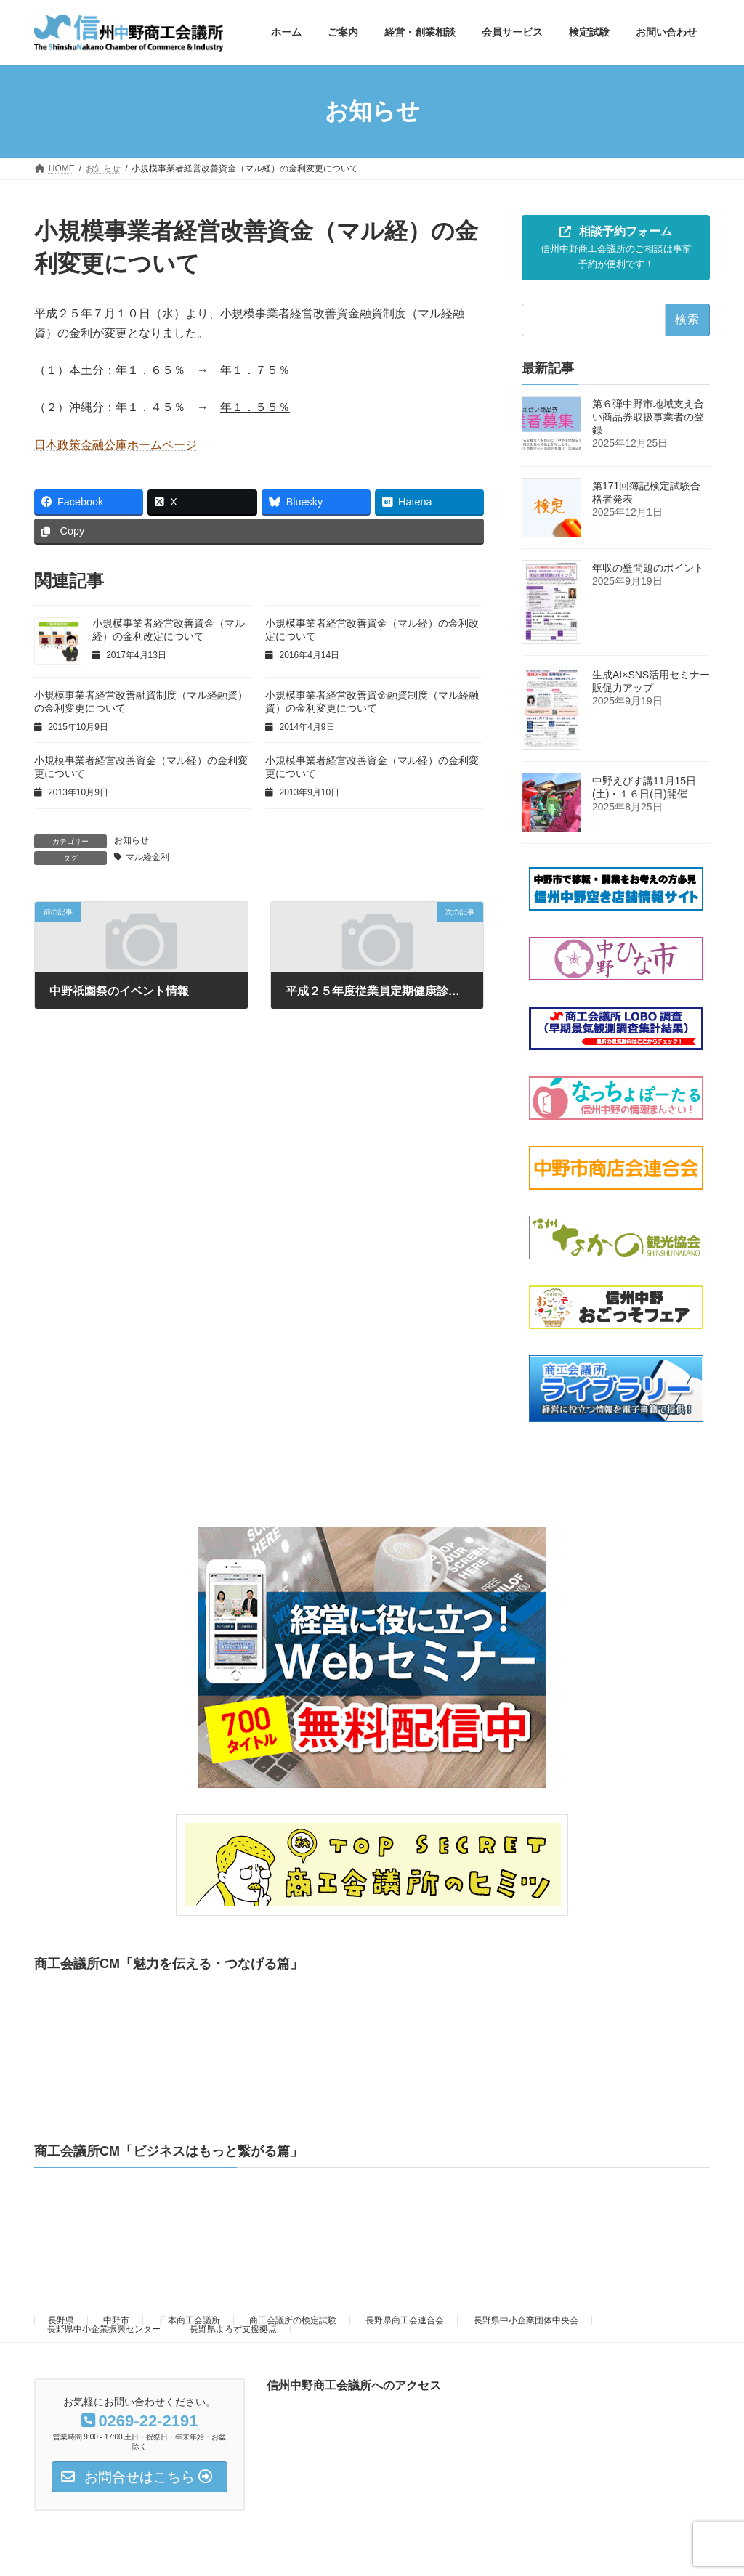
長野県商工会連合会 (404, 2320)
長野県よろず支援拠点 (233, 2329)
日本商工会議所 (189, 2320)
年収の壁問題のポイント (653, 568)
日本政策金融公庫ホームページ (115, 445)
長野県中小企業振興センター (104, 2329)
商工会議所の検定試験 (292, 2320)
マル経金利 (147, 857)
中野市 (116, 2320)
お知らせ (131, 840)
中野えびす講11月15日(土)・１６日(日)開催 (644, 787)
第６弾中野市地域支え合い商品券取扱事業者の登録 (648, 417)
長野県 (61, 2320)
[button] (616, 247)
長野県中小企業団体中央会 (526, 2320)
